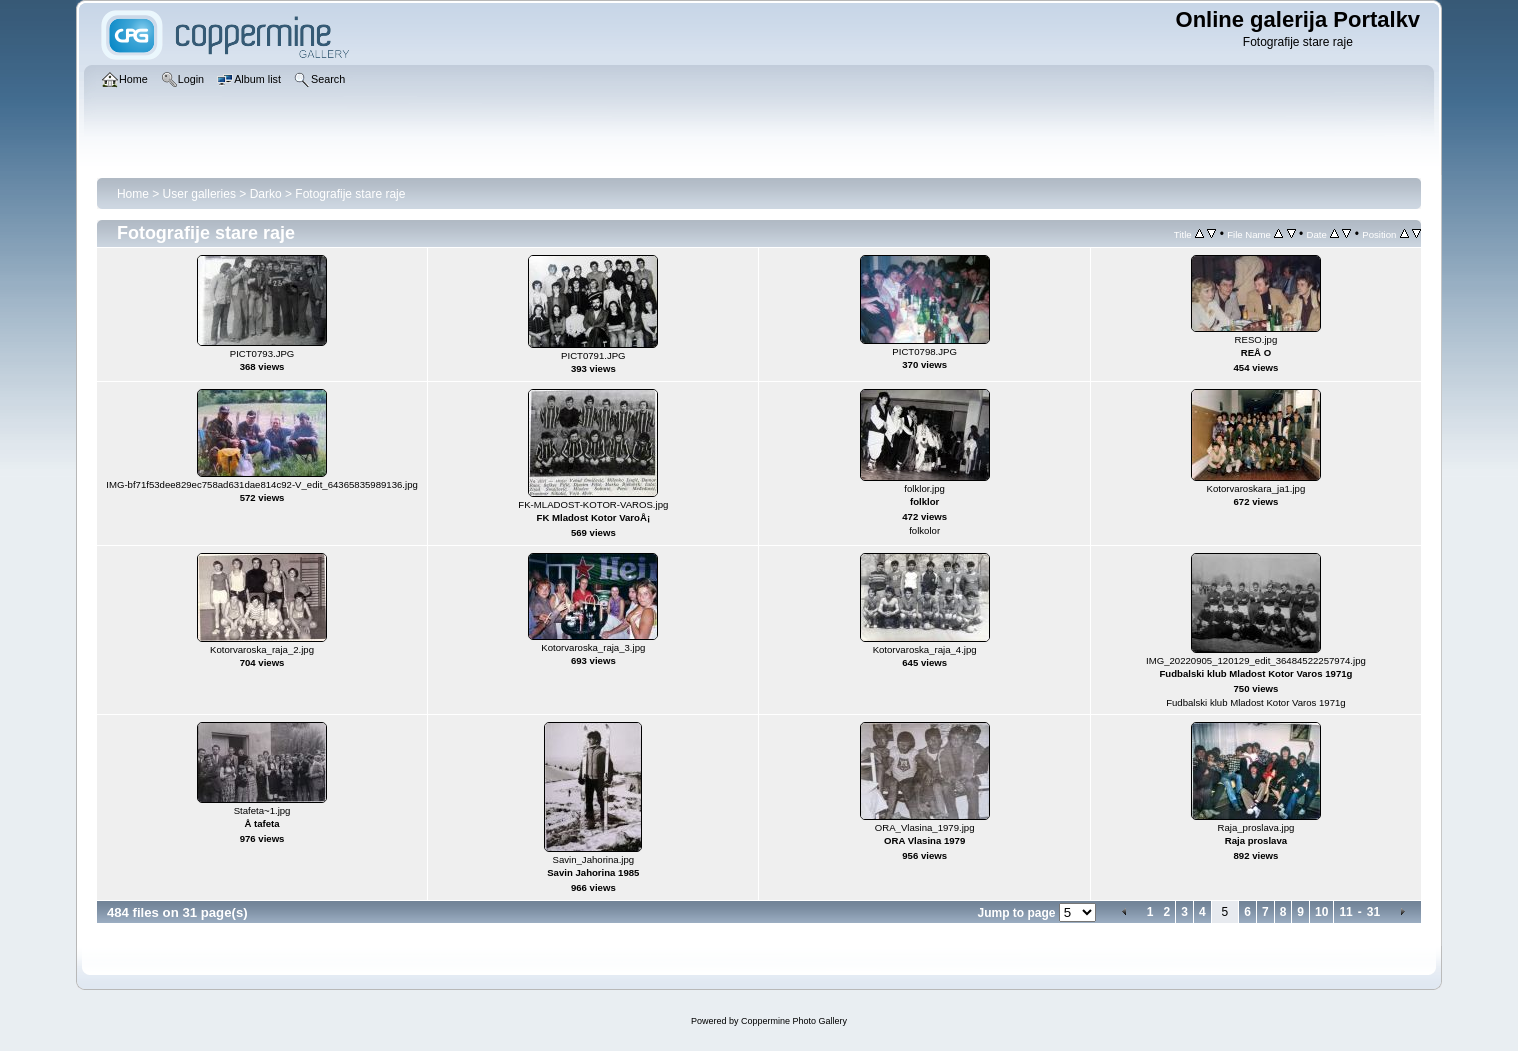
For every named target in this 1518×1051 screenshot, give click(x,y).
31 (1373, 912)
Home (133, 194)
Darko (266, 194)
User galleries (199, 194)
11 (1345, 912)
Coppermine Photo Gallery (794, 1021)
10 (1321, 912)
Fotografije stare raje (350, 194)
